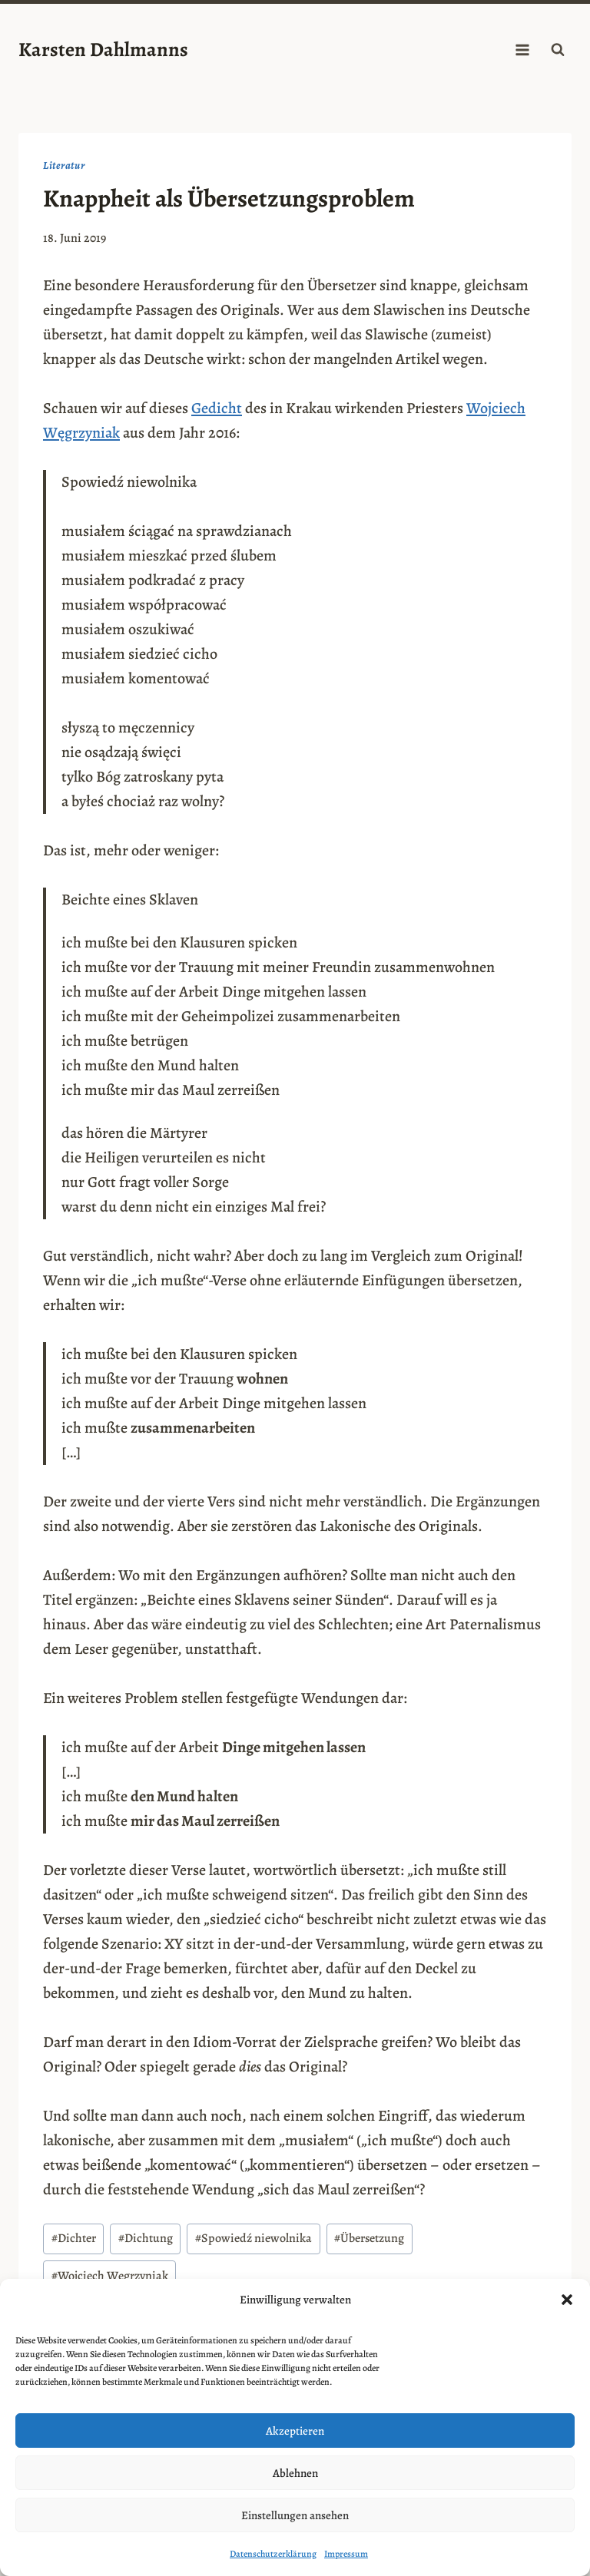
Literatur (64, 165)
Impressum (346, 2554)
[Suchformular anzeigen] (558, 50)
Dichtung (145, 2238)
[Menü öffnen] (522, 49)
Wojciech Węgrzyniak (109, 2275)
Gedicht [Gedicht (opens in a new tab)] (216, 408)
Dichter (73, 2238)
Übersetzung (369, 2238)
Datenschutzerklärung (273, 2554)
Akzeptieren (295, 2431)
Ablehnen (295, 2473)
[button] (567, 2299)
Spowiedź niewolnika (253, 2238)
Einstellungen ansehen (295, 2515)
